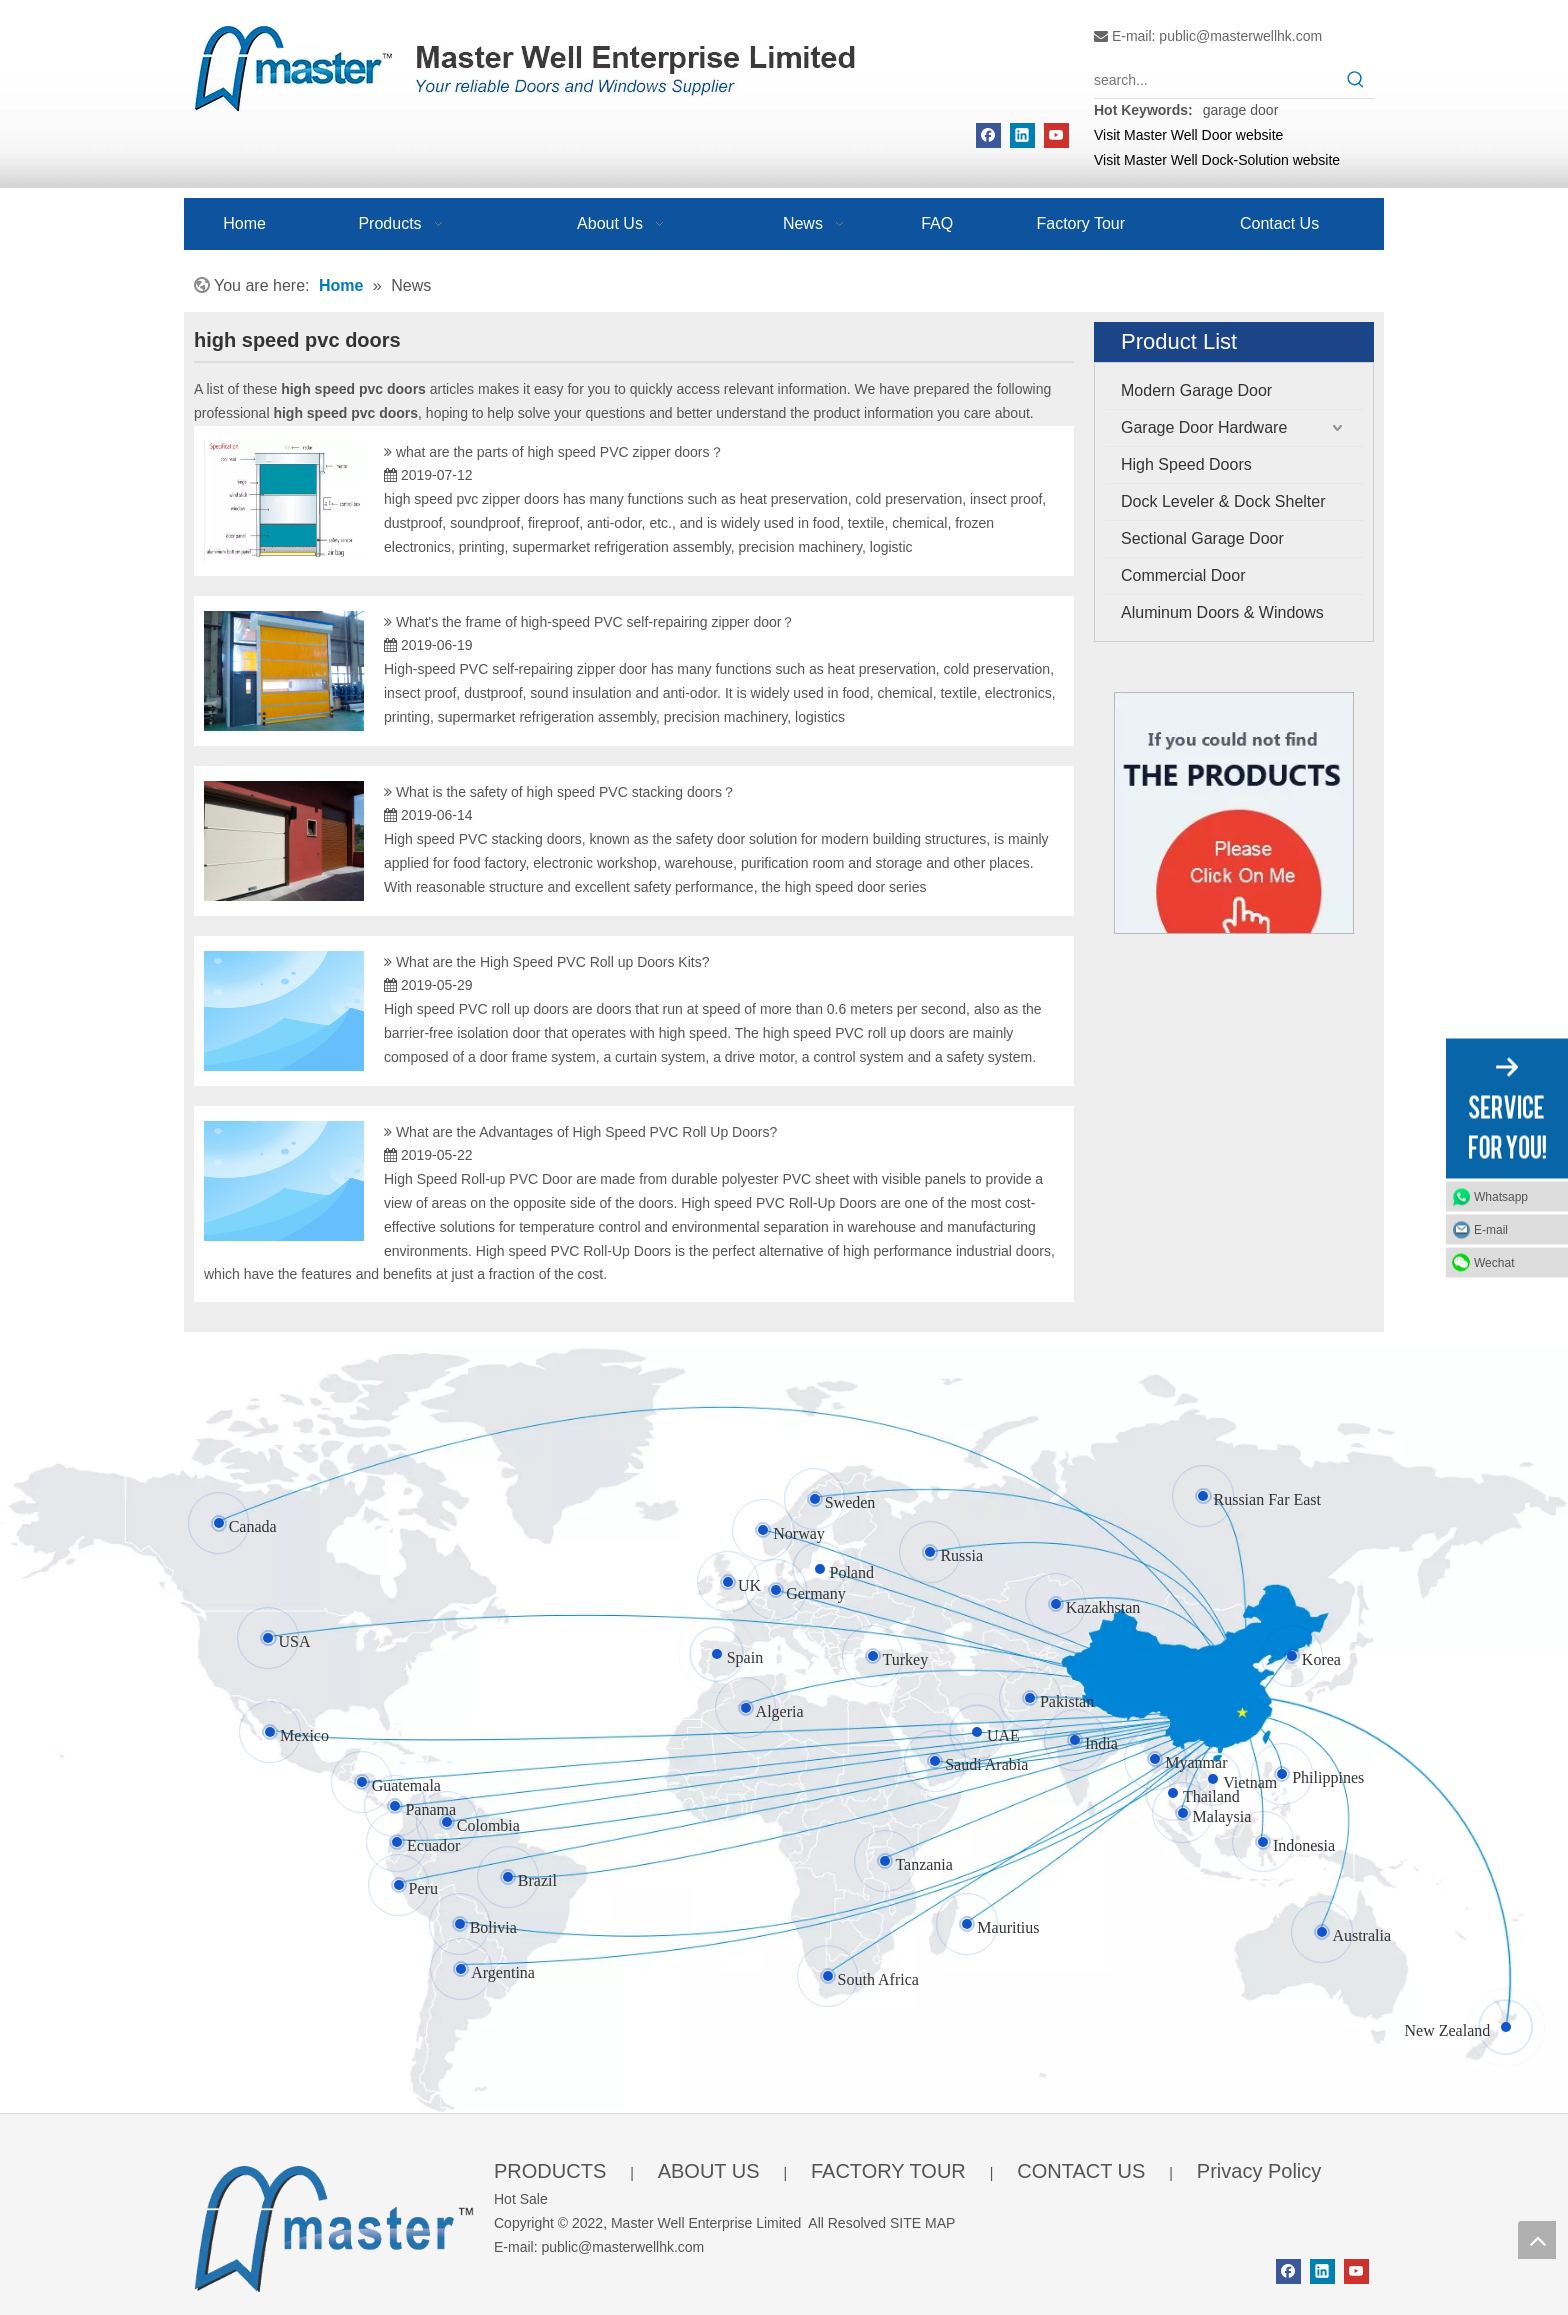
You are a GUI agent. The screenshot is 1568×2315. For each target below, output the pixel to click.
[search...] (1216, 80)
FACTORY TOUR (888, 2171)
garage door (1241, 110)
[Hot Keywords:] (1356, 80)
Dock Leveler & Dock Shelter (1223, 501)
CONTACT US (1081, 2171)
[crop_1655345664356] (334, 2224)
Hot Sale (521, 2199)
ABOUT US (709, 2171)
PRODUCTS (550, 2171)
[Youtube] (1056, 135)
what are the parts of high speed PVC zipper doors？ (560, 452)
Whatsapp (1501, 1196)
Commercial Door (1183, 575)
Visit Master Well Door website (1188, 135)
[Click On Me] (1234, 813)
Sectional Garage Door (1202, 538)
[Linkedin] (1022, 135)
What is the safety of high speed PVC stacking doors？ (566, 792)
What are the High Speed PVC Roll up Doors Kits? (553, 962)
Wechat (1494, 1262)
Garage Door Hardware (1204, 427)
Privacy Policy (1259, 2171)
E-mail (1491, 1229)
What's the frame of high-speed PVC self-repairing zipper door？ (596, 622)
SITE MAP (922, 2223)
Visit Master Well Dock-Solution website (1217, 160)
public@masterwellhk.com (1240, 36)
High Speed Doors (1186, 464)
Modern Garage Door (1196, 390)
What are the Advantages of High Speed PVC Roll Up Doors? (586, 1132)
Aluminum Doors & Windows (1222, 612)
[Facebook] (988, 135)
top (1537, 2240)
